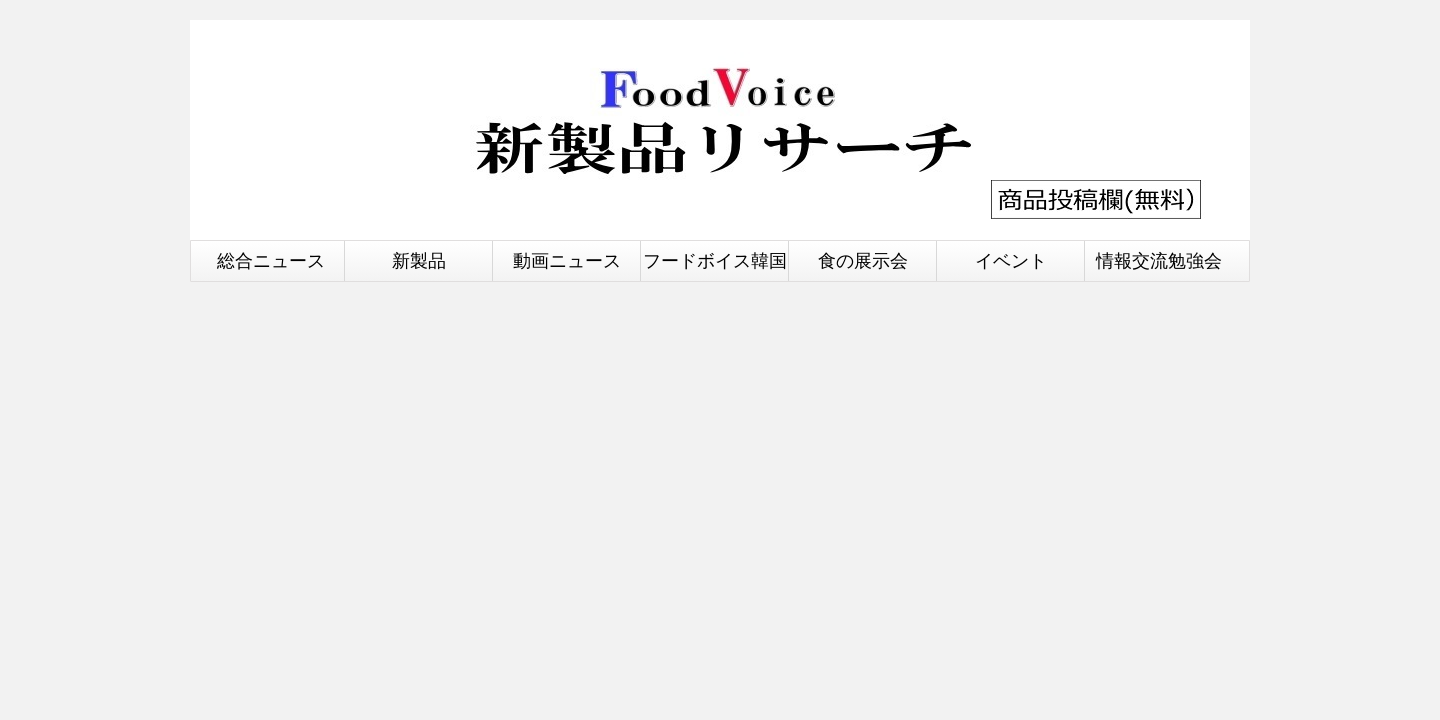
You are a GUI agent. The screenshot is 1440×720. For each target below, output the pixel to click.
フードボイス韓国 (715, 260)
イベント (1011, 260)
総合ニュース (271, 260)
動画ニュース (567, 260)
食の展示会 (863, 260)
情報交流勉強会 (1159, 260)
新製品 (419, 260)
